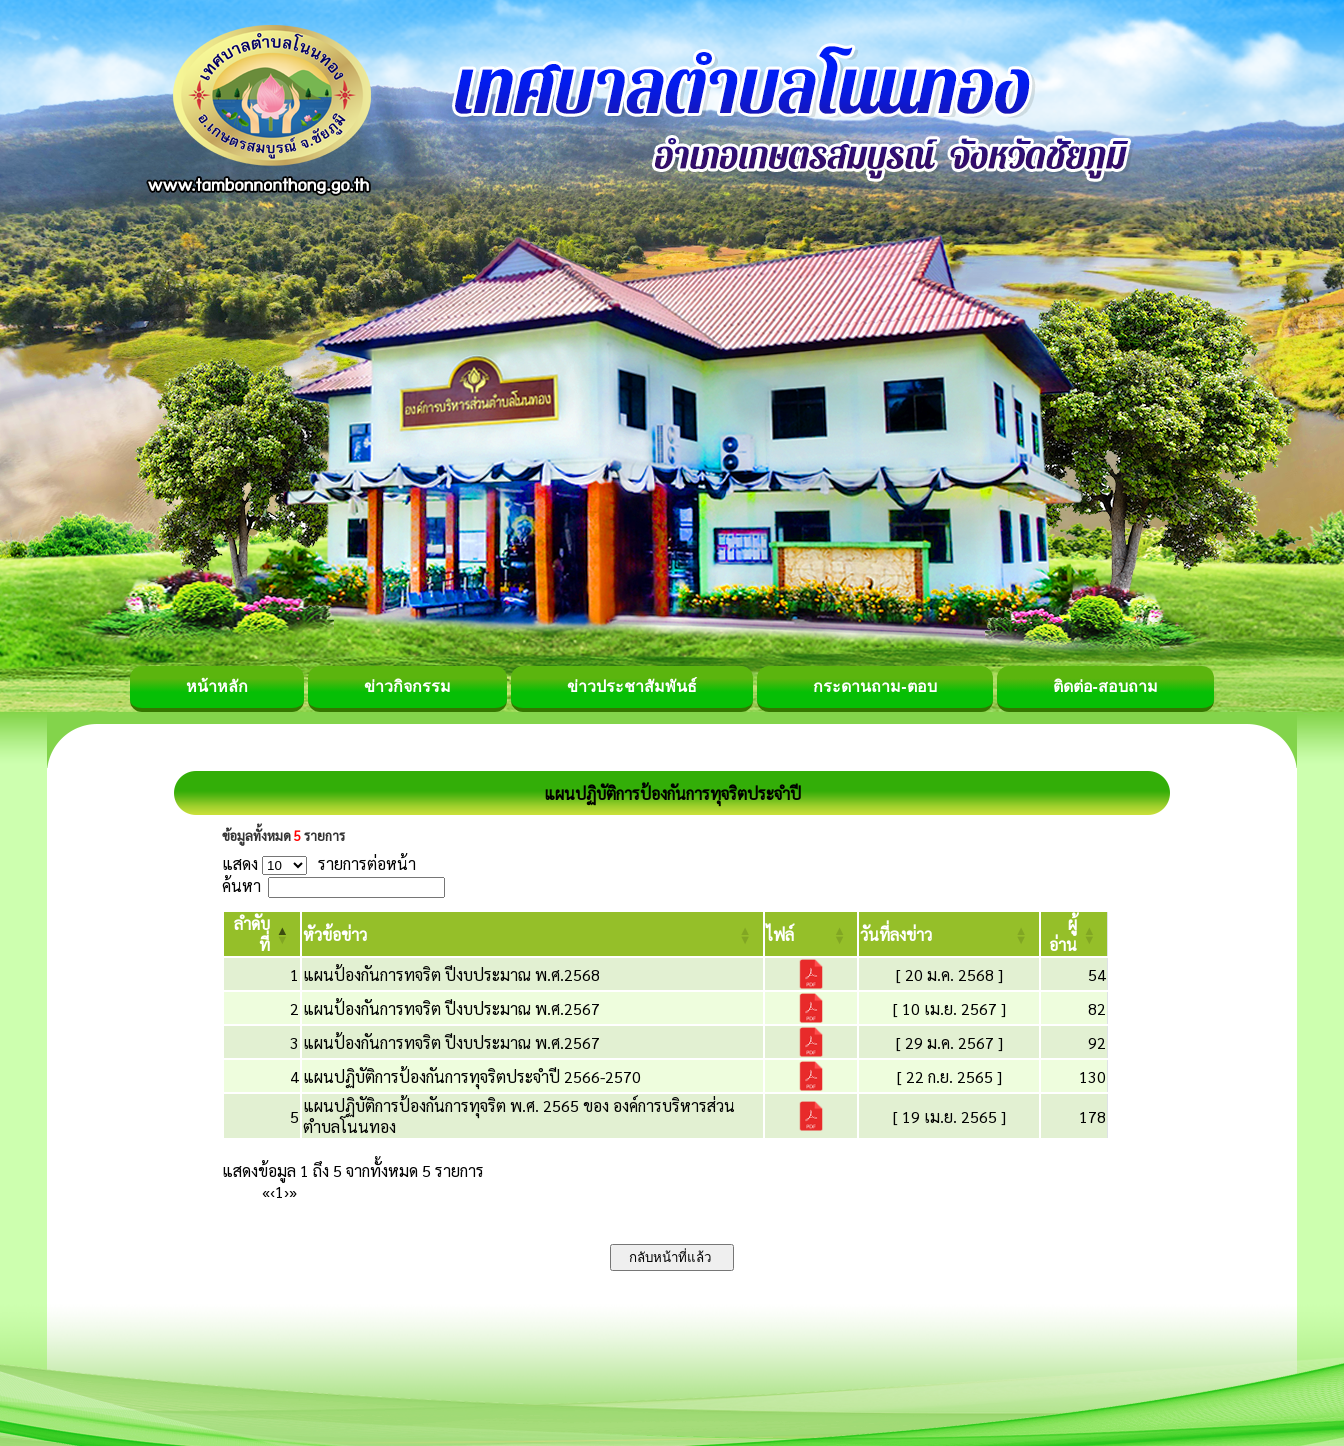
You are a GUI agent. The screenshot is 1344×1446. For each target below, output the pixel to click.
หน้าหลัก (217, 686)
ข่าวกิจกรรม (407, 686)
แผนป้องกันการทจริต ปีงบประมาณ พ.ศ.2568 (451, 974)
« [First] (266, 1191)
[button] (335, 934)
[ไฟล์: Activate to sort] (811, 934)
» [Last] (293, 1191)
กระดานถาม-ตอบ (874, 686)
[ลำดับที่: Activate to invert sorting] (262, 934)
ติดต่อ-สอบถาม (1105, 686)
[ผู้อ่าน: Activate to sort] (1074, 934)
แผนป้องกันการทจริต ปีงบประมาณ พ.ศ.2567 (451, 1008)
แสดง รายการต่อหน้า (319, 863)
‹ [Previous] (272, 1191)
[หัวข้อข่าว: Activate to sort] (532, 934)
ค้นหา (241, 885)
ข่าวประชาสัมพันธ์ (632, 686)
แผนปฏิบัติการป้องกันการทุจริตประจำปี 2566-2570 (472, 1076)
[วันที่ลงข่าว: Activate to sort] (949, 934)
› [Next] (286, 1191)
